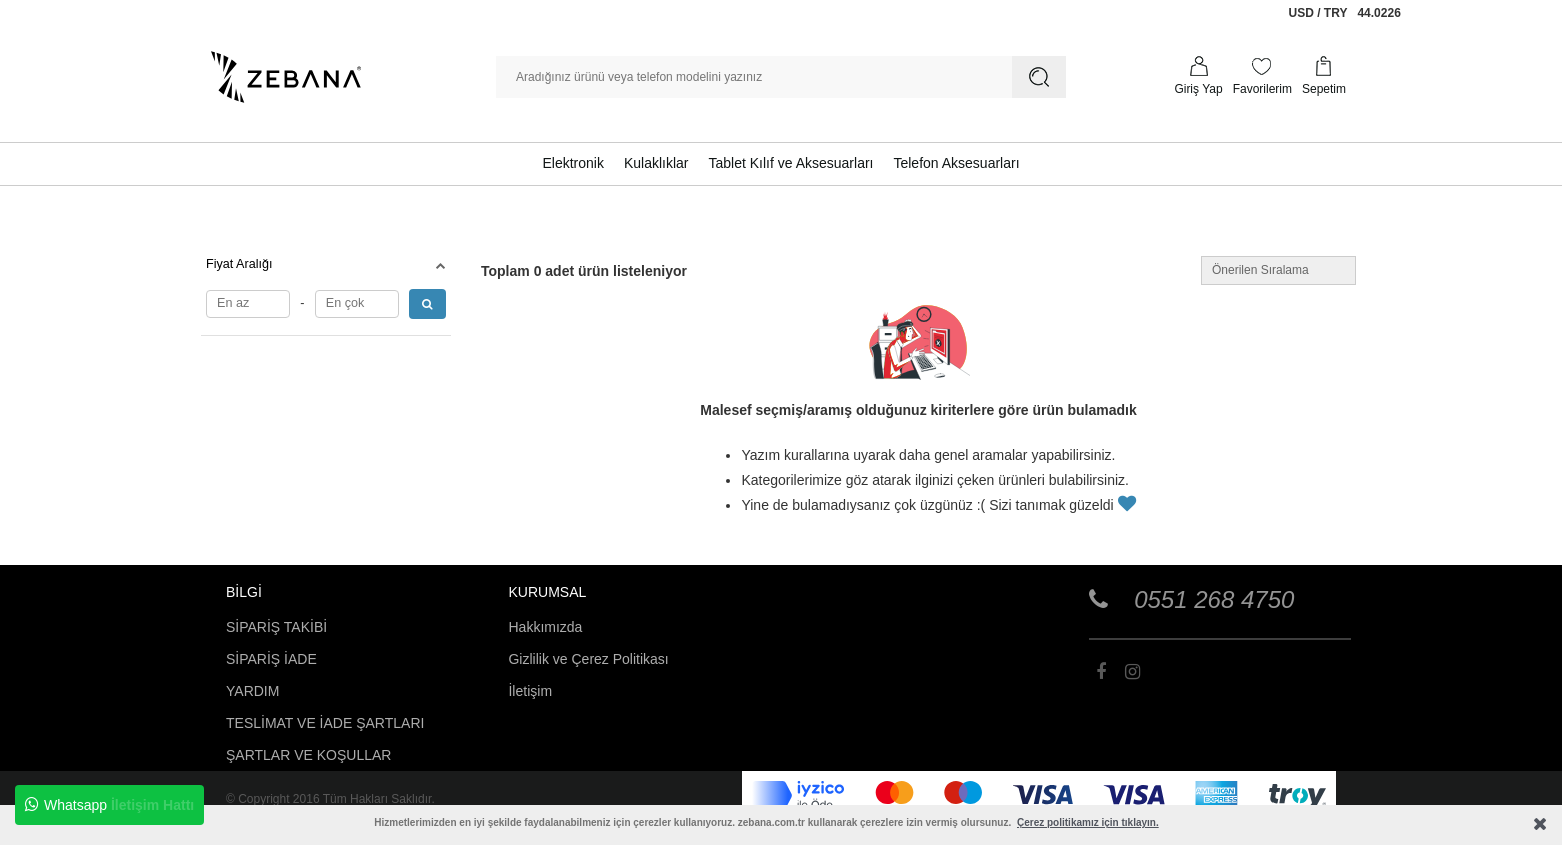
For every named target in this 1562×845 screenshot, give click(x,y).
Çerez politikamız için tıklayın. (1088, 822)
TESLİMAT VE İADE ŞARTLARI (325, 723)
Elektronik (572, 163)
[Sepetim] (1324, 77)
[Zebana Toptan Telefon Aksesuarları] (286, 77)
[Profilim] (1198, 77)
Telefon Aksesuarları (956, 163)
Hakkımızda (545, 627)
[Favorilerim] (1262, 77)
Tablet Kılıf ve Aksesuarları (791, 163)
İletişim (530, 691)
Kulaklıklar (656, 163)
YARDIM (252, 691)
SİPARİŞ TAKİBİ (276, 627)
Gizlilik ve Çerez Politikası (588, 659)
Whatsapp (109, 805)
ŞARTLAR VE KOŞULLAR (308, 755)
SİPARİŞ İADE (271, 659)
